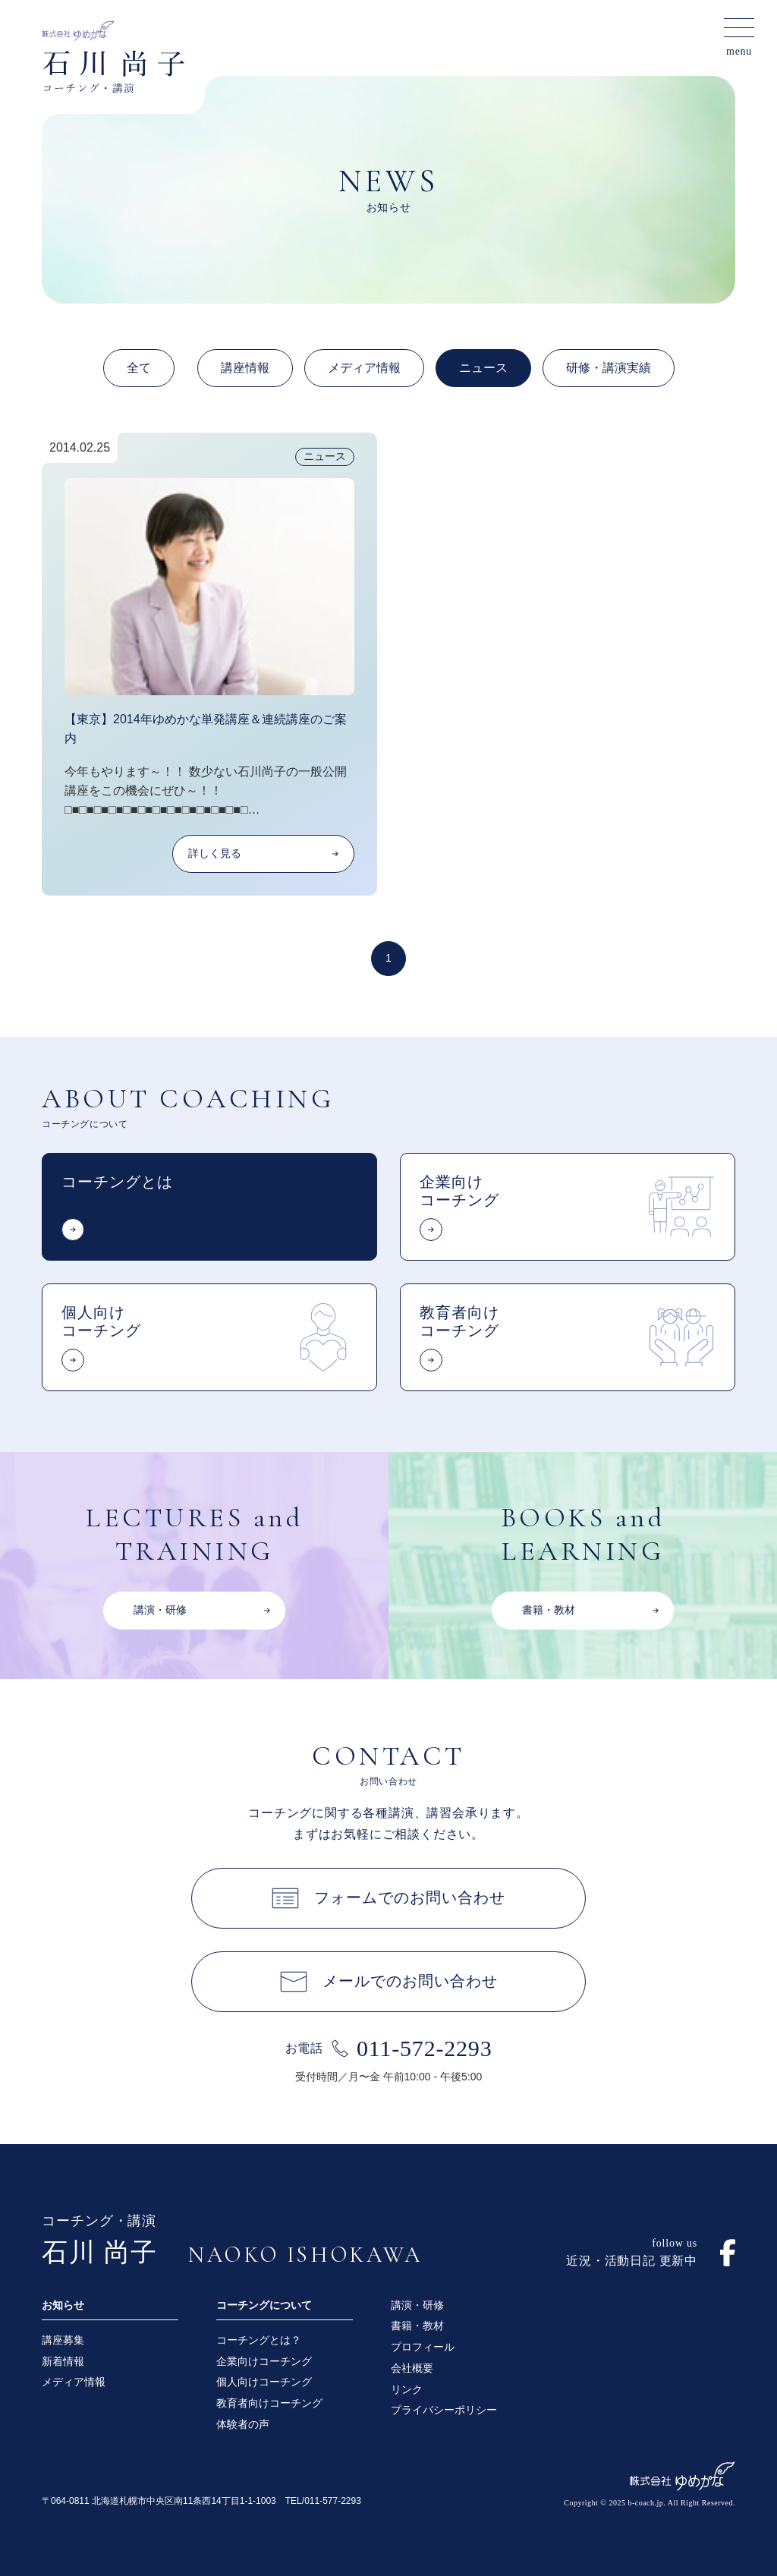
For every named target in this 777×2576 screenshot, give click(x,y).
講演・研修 (417, 2305)
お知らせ (63, 2305)
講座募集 (63, 2340)
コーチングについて (264, 2305)
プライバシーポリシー (444, 2410)
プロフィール (423, 2347)
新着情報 (63, 2361)
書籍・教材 (417, 2325)
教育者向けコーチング (269, 2403)
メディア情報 (364, 367)
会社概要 (412, 2368)
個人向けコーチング (264, 2382)
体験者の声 (242, 2424)
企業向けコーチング (264, 2361)
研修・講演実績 (608, 367)
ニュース (483, 367)
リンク (407, 2389)
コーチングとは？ (258, 2340)
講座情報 (245, 367)
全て (139, 367)
